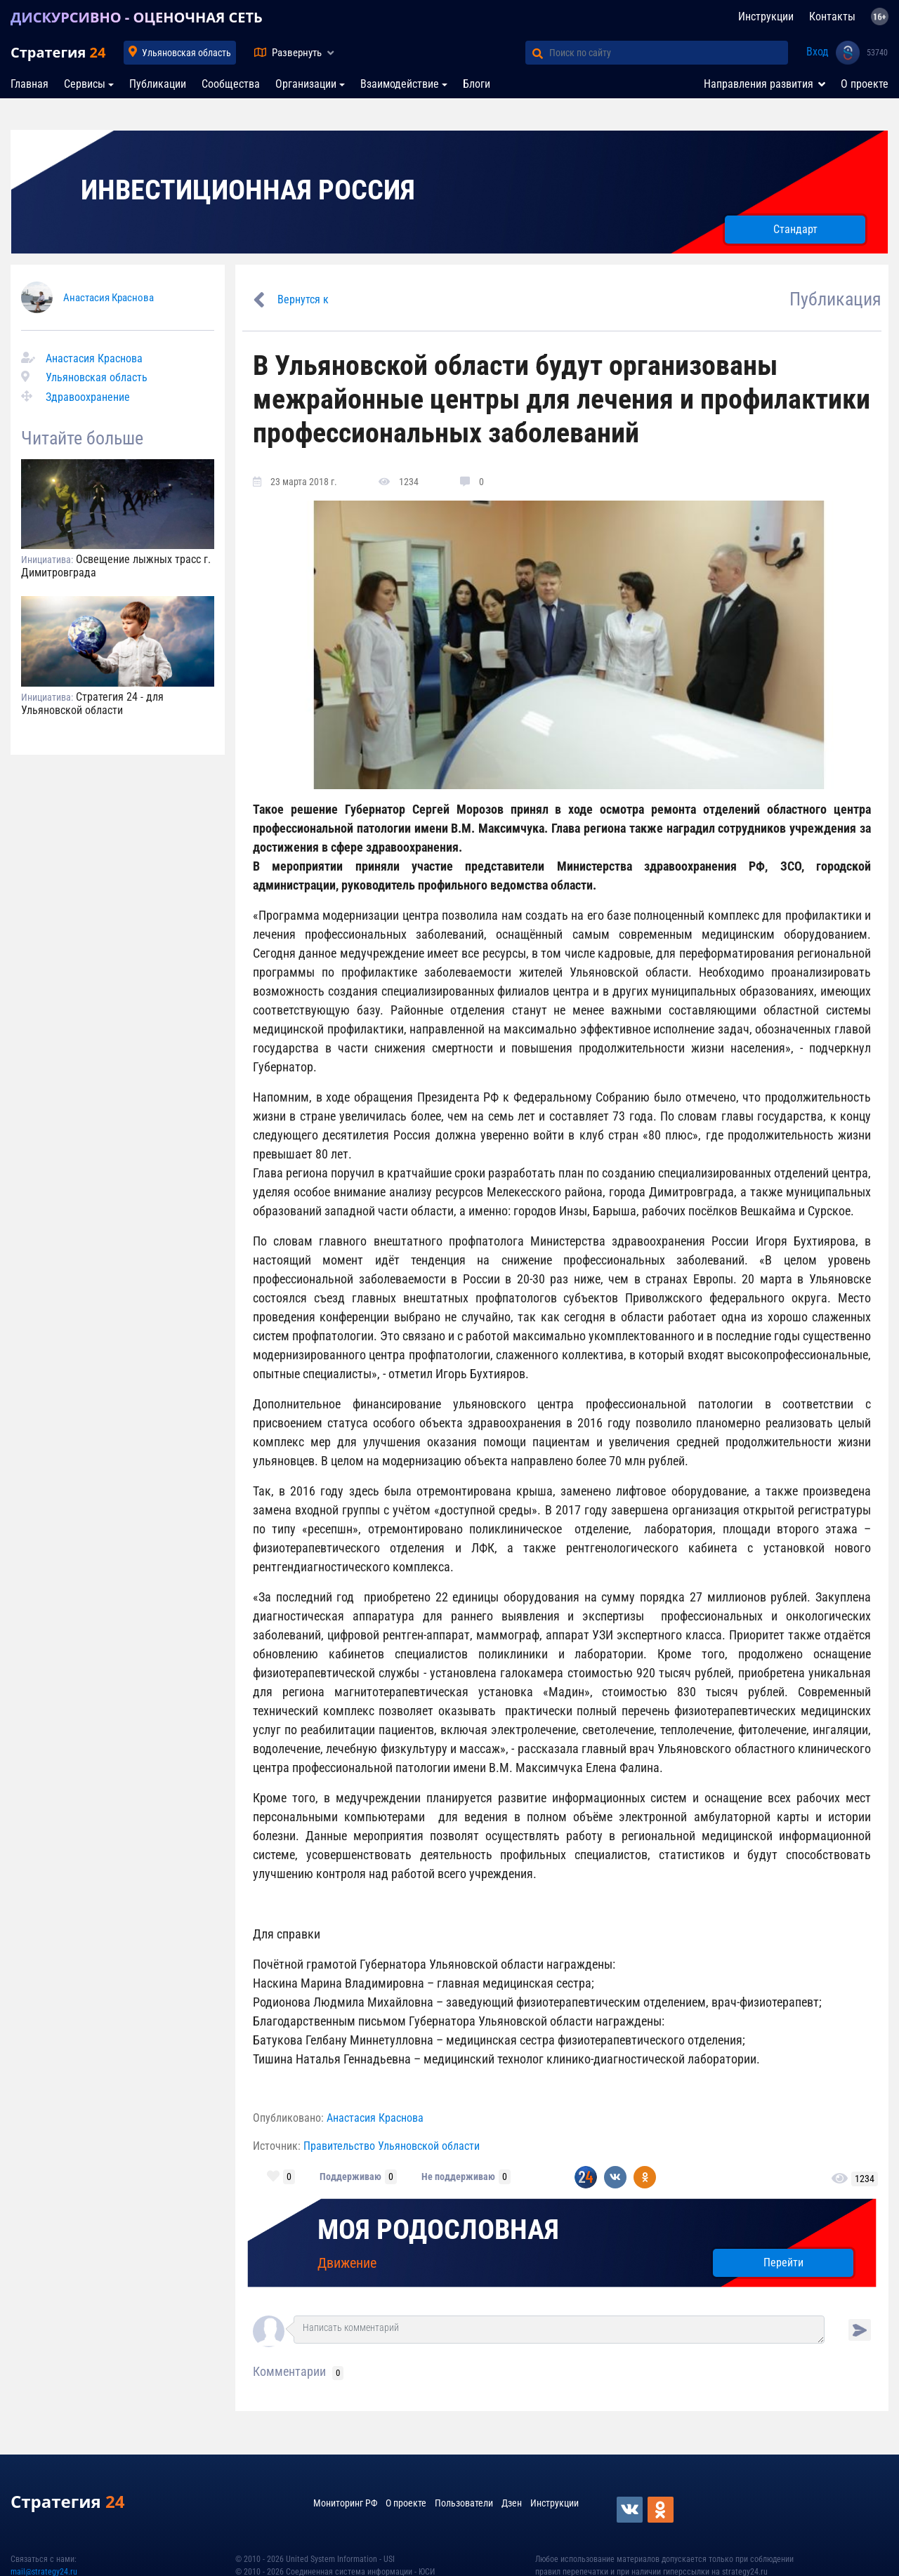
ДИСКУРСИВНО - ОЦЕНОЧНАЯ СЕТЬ (137, 17)
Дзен (511, 2503)
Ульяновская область (186, 52)
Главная (29, 84)
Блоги (476, 84)
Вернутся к (303, 299)
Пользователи (464, 2503)
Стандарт (795, 229)
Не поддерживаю (458, 2176)
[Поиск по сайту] (668, 53)
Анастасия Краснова (108, 297)
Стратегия (58, 52)
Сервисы (84, 84)
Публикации (157, 84)
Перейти (783, 2262)
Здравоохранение (88, 397)
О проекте (864, 84)
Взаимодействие (399, 84)
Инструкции (766, 16)
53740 (877, 53)
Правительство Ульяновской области (391, 2146)
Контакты (832, 16)
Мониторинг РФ (345, 2503)
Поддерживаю (350, 2176)
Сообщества (231, 84)
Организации (305, 84)
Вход (817, 51)
